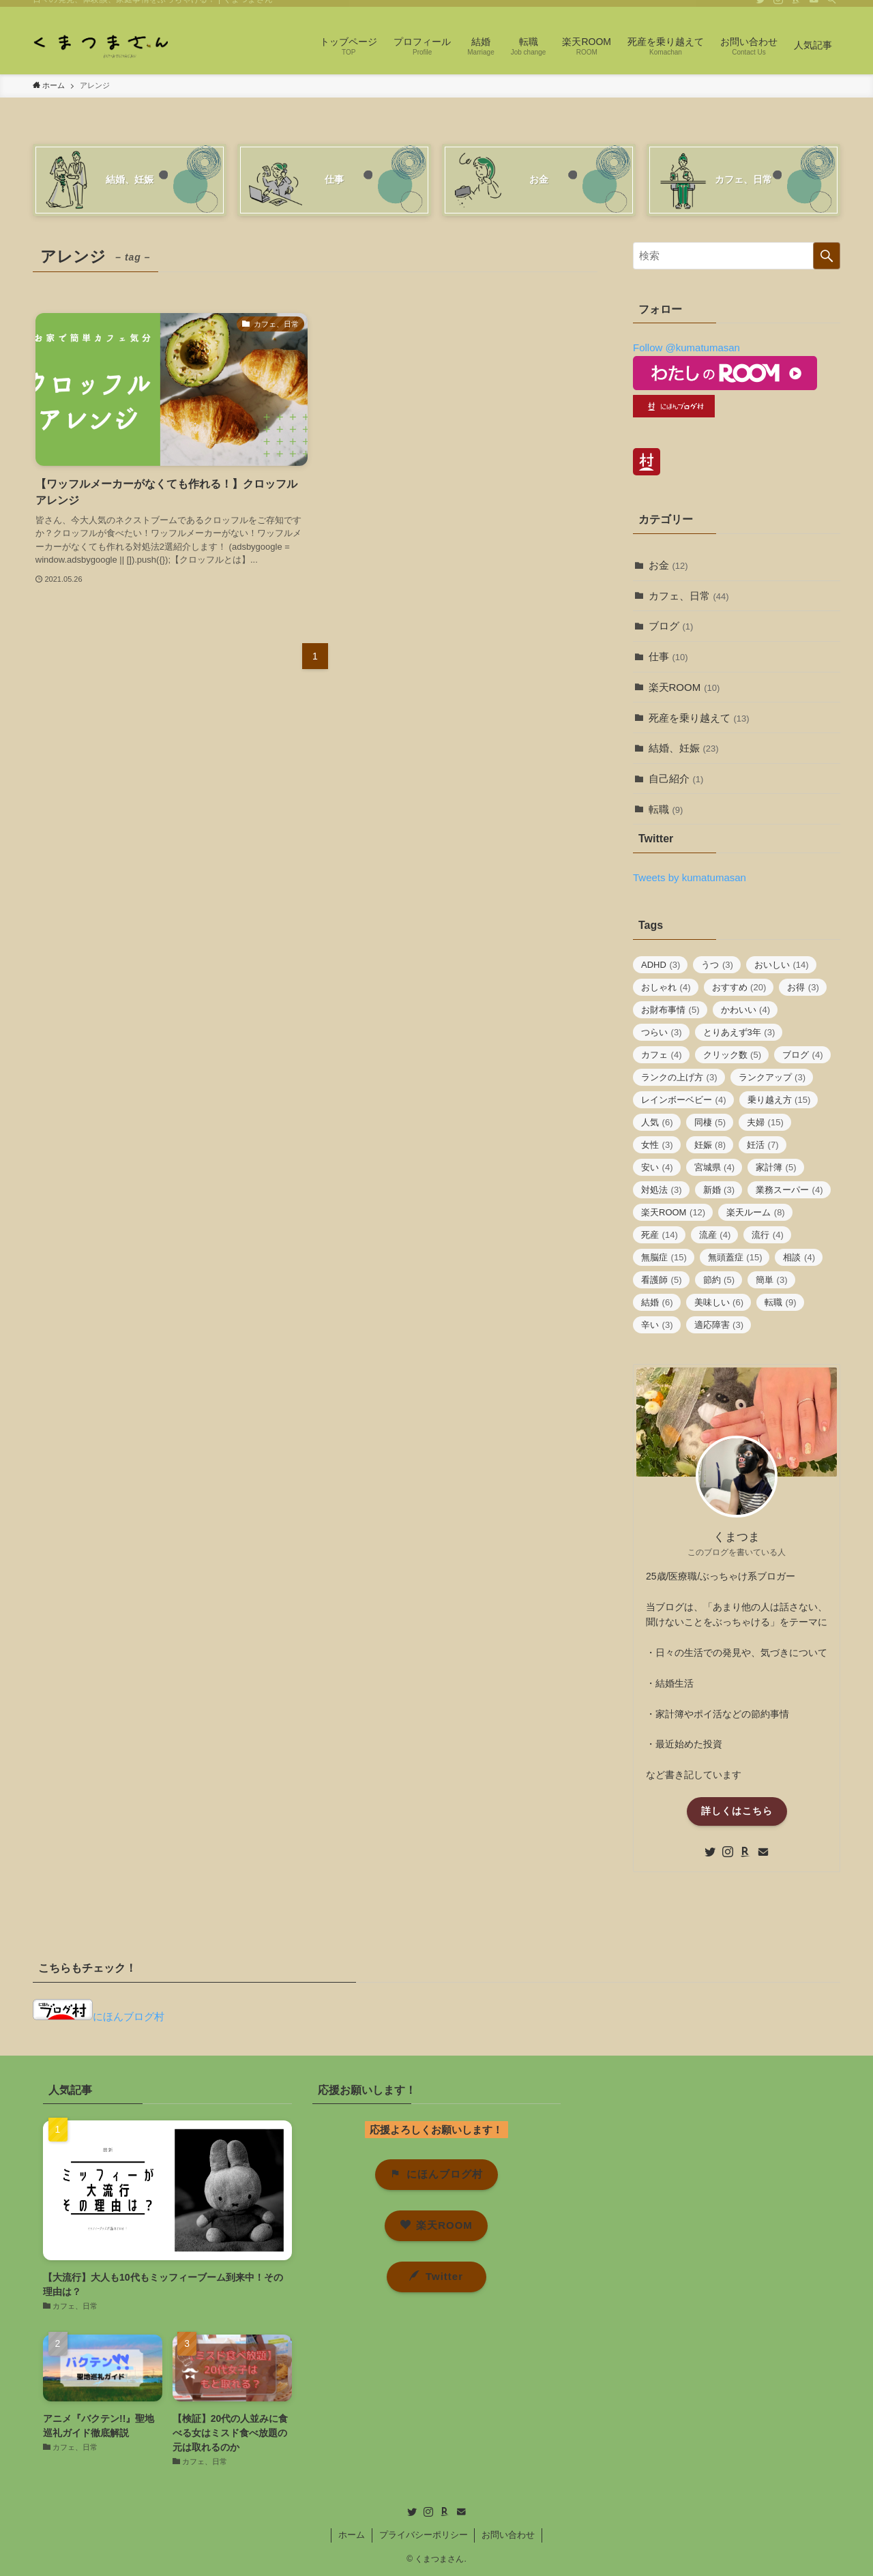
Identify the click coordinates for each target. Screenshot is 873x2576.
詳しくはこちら (737, 1810)
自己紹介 (676, 778)
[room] (796, 7)
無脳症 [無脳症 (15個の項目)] (664, 1257)
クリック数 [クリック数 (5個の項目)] (732, 1055)
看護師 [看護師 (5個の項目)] (661, 1280)
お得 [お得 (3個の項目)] (803, 987)
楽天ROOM (684, 687)
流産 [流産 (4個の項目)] (715, 1235)
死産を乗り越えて (699, 718)
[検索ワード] (736, 255)
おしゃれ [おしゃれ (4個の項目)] (666, 987)
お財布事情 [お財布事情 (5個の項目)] (670, 1010)
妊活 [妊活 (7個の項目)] (763, 1145)
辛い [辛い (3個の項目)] (657, 1325)
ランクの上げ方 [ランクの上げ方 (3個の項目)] (679, 1077)
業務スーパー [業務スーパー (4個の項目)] (789, 1190)
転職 (666, 809)
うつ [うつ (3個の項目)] (717, 965)
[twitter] (760, 7)
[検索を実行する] (826, 255)
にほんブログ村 (98, 2016)
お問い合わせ (508, 2535)
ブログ (671, 626)
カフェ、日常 (689, 596)
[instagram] (778, 7)
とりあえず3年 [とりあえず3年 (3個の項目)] (739, 1032)
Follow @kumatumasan (686, 347)
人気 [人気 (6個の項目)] (657, 1122)
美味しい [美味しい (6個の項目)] (719, 1302)
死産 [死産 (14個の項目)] (659, 1235)
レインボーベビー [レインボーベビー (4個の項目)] (683, 1100)
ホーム (351, 2535)
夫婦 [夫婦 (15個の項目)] (765, 1122)
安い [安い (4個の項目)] (657, 1167)
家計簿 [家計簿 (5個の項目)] (776, 1167)
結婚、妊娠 (684, 748)
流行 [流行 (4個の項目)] (768, 1235)
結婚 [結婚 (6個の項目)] (657, 1302)
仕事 (668, 656)
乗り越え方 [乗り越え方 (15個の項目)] (779, 1100)
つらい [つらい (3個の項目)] (661, 1032)
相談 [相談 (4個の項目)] (799, 1257)
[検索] (831, 7)
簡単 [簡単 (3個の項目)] (772, 1280)
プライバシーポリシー (423, 2535)
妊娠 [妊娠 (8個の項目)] (710, 1145)
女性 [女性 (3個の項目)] (657, 1145)
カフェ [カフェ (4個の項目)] (661, 1055)
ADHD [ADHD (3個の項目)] (660, 965)
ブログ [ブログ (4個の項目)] (802, 1055)
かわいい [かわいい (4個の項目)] (746, 1010)
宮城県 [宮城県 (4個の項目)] (714, 1167)
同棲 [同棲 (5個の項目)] (710, 1122)
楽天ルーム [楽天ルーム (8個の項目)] (755, 1212)
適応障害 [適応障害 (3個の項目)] (719, 1325)
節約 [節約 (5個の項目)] (719, 1280)
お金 (668, 565)
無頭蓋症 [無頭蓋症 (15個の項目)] (735, 1257)
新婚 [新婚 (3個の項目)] (719, 1190)
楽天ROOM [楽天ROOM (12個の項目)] (673, 1212)
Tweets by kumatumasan (689, 877)
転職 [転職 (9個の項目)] (781, 1302)
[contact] (814, 7)
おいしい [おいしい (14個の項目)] (781, 965)
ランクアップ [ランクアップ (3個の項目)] (772, 1077)
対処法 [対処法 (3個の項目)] (661, 1190)
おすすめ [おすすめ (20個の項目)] (739, 987)
